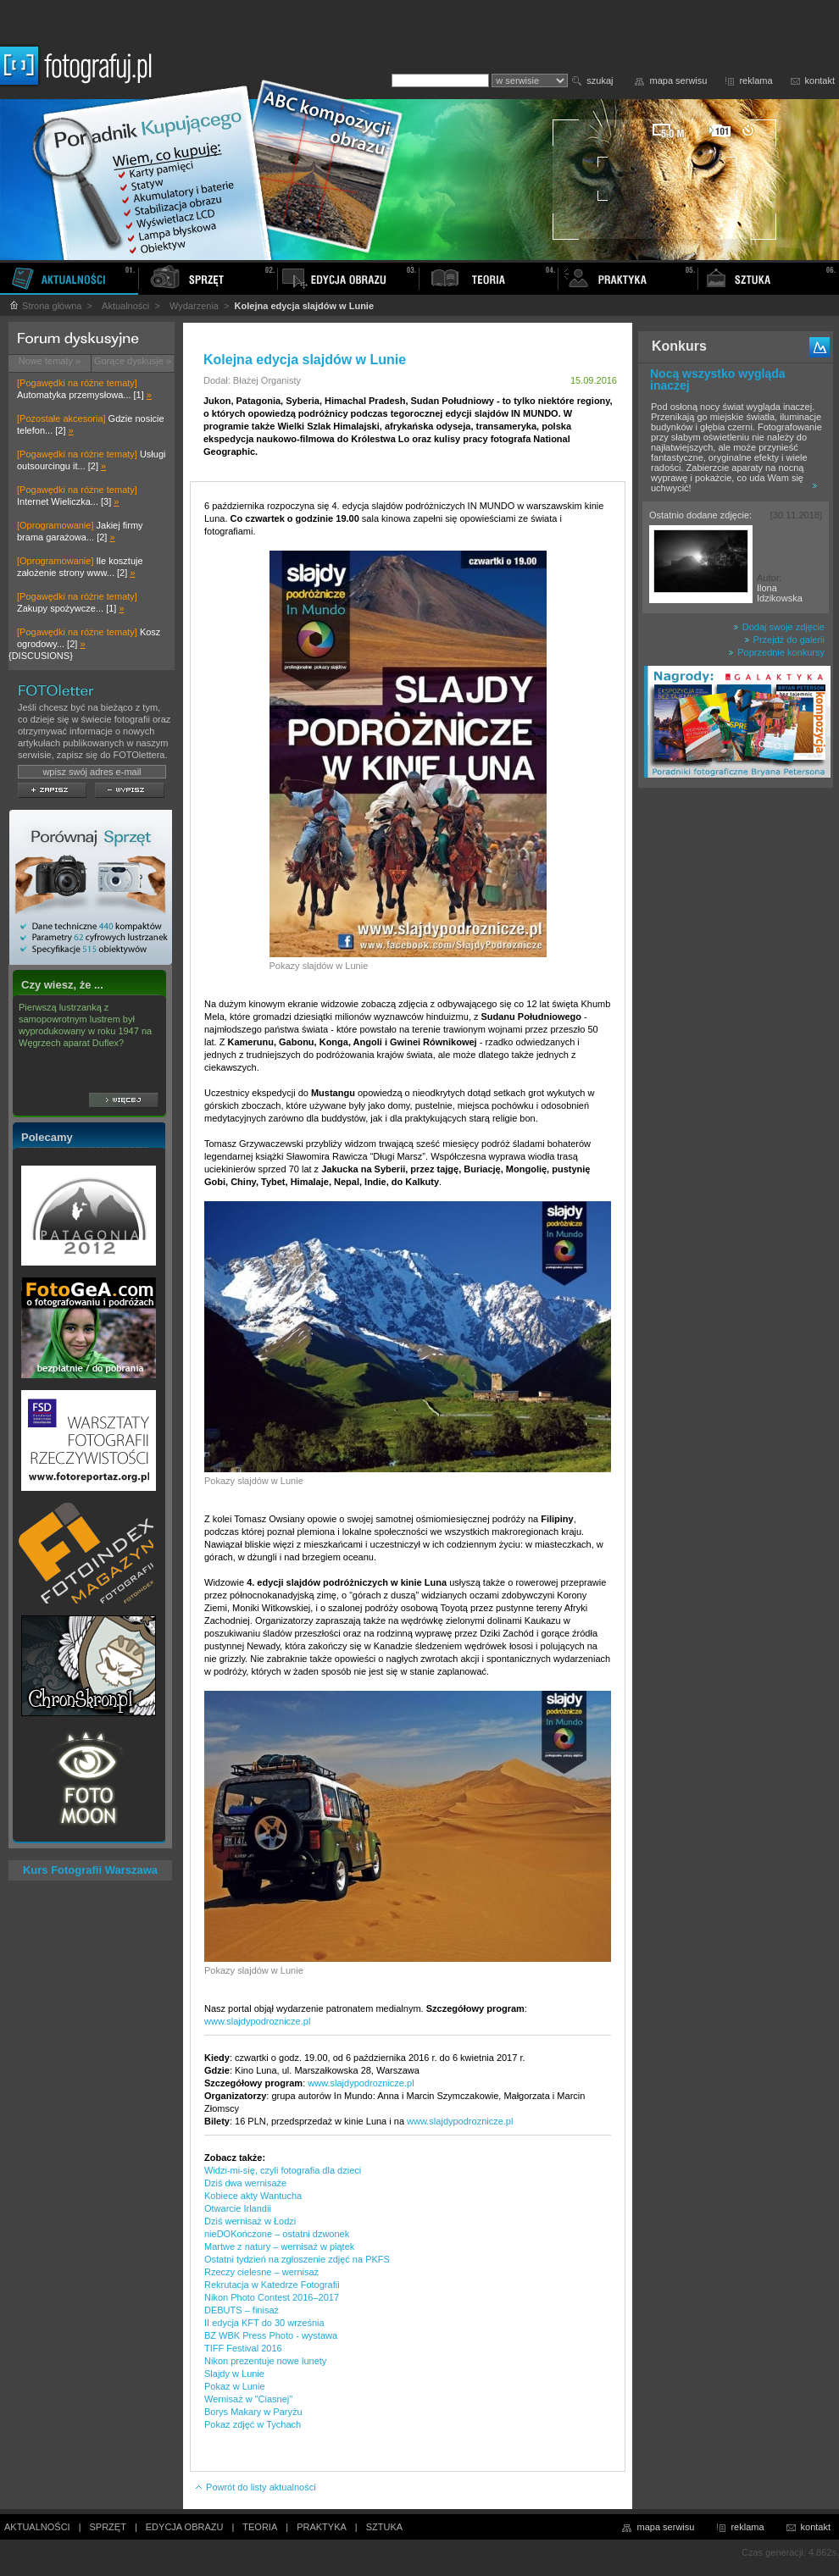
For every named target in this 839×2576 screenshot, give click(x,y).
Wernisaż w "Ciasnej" (248, 2399)
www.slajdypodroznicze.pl (257, 2021)
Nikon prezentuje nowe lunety (265, 2361)
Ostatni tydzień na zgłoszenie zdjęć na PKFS (297, 2259)
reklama (755, 80)
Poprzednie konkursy (776, 652)
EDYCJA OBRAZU (185, 2527)
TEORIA (259, 2527)
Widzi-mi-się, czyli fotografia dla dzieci (282, 2170)
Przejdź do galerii (784, 639)
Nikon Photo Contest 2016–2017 (271, 2297)
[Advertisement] (735, 1062)
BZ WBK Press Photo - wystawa (270, 2335)
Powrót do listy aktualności (255, 2487)
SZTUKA (384, 2527)
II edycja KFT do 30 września (264, 2323)
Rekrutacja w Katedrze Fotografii (272, 2285)
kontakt (820, 80)
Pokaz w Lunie (234, 2386)
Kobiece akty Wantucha (253, 2196)
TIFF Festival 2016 (243, 2348)
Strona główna (44, 306)
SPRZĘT (108, 2527)
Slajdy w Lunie (234, 2373)
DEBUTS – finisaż (241, 2310)
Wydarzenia (194, 306)
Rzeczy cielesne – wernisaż (261, 2272)
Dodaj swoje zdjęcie (779, 627)
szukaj (599, 80)
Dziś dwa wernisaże (245, 2183)
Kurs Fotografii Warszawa (90, 1870)
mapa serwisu (679, 80)
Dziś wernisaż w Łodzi (250, 2221)
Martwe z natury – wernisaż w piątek (279, 2246)
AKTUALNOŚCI (37, 2527)
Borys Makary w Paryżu (253, 2412)
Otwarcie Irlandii (237, 2208)
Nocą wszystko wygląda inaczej (718, 379)
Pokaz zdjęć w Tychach (252, 2424)
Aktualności (125, 306)
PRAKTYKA (322, 2527)
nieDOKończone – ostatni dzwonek (276, 2234)
